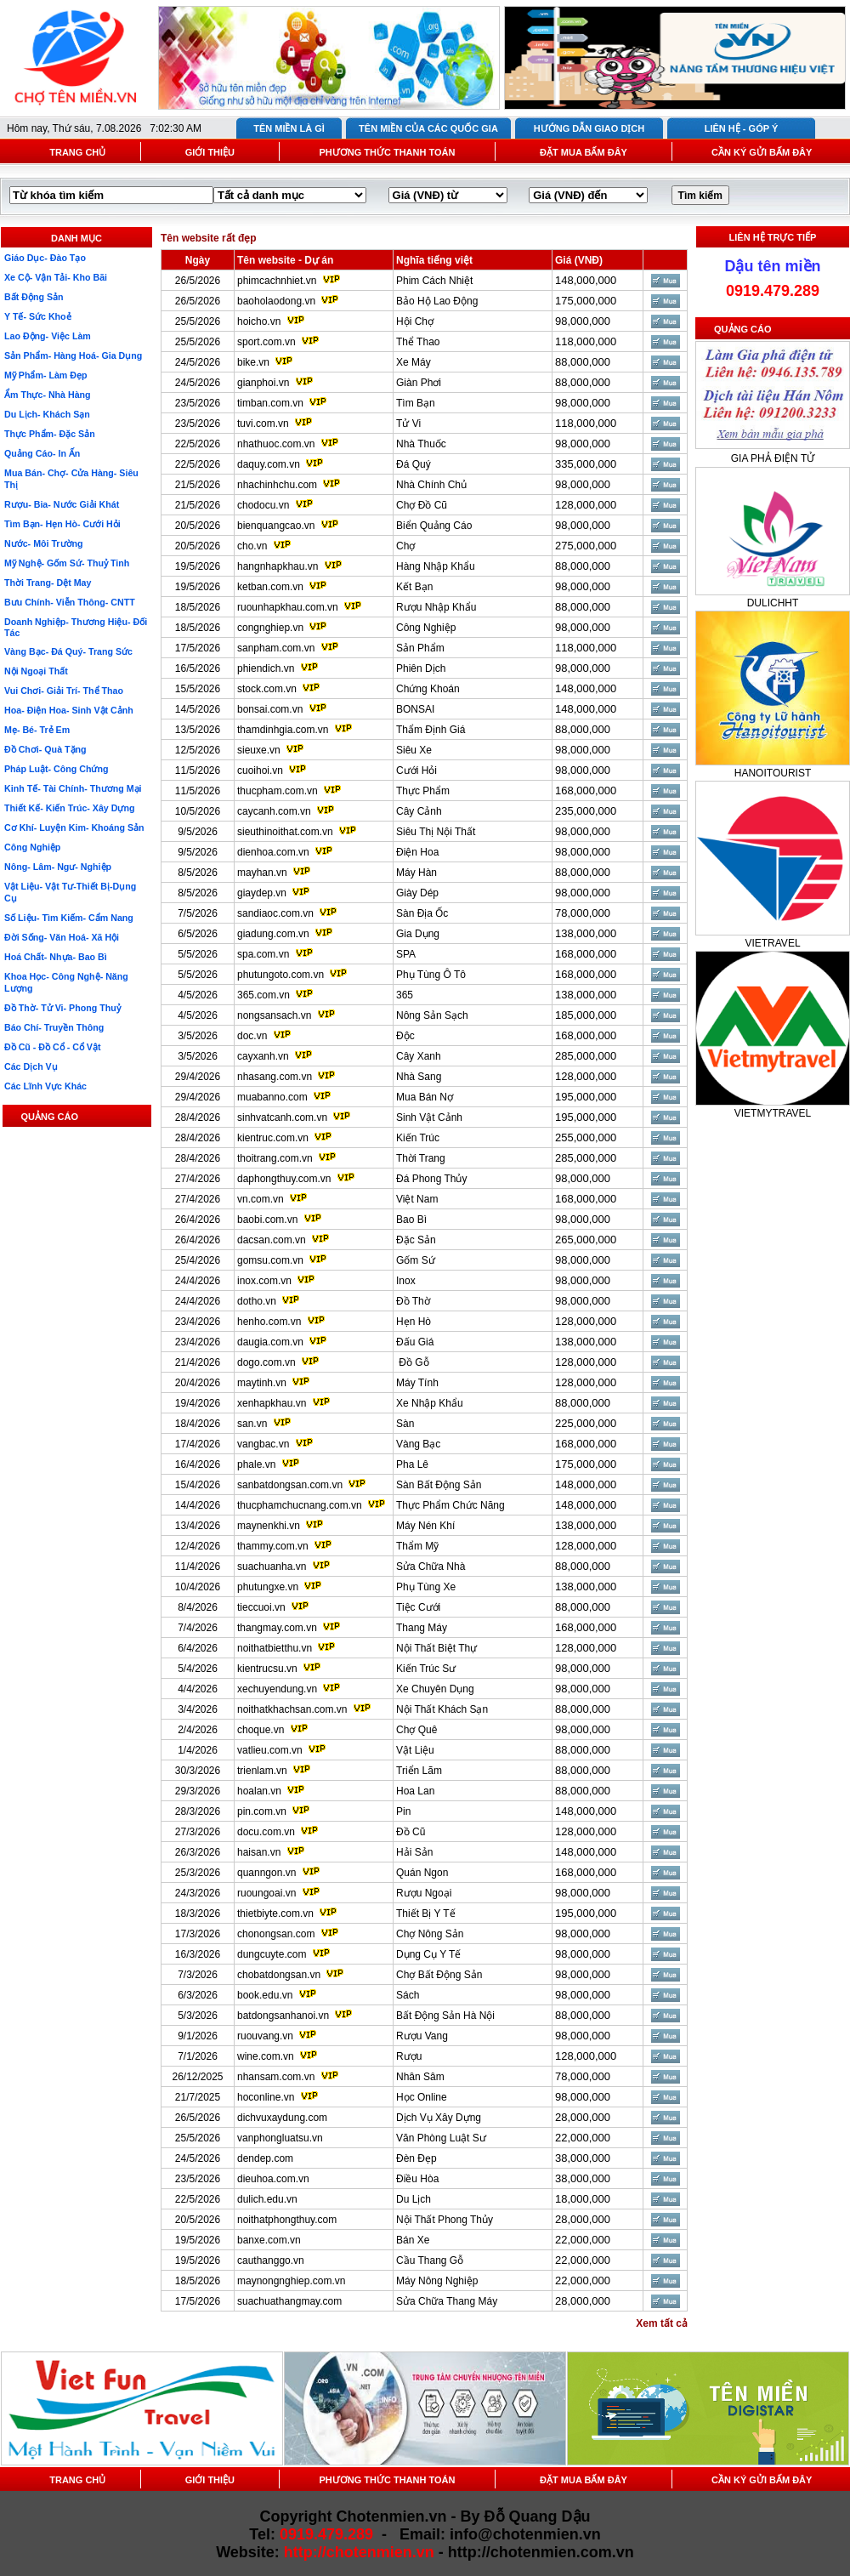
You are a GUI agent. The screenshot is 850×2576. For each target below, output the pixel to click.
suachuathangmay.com (289, 2301)
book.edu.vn (264, 1995)
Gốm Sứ (415, 1260)
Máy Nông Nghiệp (437, 2281)
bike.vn (253, 362)
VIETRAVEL (772, 943)
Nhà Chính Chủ (431, 485)
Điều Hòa (417, 2179)
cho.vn (252, 546)
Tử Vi (408, 423)
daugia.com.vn (270, 1342)
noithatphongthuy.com (287, 2220)
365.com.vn (263, 995)
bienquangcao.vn (275, 526)
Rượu (409, 2056)
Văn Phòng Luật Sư (441, 2138)
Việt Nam (417, 1199)
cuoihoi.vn (260, 770)
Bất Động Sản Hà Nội (445, 2016)
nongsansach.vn (274, 1015)
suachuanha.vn (271, 1566)
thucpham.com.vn (277, 791)
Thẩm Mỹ (417, 1546)
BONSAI (415, 709)
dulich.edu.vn (267, 2199)
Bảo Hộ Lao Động (437, 301)
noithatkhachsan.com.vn (292, 1709)
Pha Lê (412, 1464)
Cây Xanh (418, 1056)
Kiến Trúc (417, 1138)
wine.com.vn (265, 2056)
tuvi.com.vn (263, 423)
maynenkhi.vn (268, 1526)
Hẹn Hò (413, 1322)
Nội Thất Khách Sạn (442, 1709)
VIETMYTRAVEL (772, 1113)
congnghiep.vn (270, 628)
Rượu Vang (422, 2036)
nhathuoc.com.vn (275, 444)
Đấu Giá (415, 1342)
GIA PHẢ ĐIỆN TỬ (772, 458)
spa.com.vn (263, 954)
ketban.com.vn (270, 587)
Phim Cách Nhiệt (434, 281)
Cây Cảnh (419, 811)
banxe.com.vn (269, 2240)
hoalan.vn (259, 1791)
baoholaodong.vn (276, 301)
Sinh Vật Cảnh (429, 1117)
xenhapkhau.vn (271, 1403)
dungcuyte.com (271, 1954)
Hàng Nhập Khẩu (435, 566)
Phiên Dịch (420, 668)
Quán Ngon (422, 1873)
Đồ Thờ (413, 1301)
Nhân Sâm (420, 2077)
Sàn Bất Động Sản (438, 1485)
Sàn (405, 1424)
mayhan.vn (262, 873)
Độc (405, 1036)
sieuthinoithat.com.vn (286, 832)
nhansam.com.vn (275, 2077)
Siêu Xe (414, 750)
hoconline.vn (265, 2097)
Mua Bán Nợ (424, 1097)
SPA (406, 954)
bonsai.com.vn (270, 709)
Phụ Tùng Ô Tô (431, 975)
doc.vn (252, 1036)
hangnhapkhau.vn (277, 566)
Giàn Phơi (418, 383)
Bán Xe (412, 2240)
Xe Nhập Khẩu (429, 1403)
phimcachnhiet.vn (276, 281)
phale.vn (256, 1464)
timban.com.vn (270, 403)
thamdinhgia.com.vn (282, 730)
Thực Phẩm (423, 791)
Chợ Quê (416, 1730)
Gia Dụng (417, 934)
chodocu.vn (263, 505)
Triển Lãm (419, 1771)
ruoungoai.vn (266, 1893)
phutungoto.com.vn (280, 975)
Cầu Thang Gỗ (429, 2260)
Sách (407, 1995)
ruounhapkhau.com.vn (287, 607)
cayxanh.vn (263, 1056)
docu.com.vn (266, 1832)
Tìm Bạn (415, 403)
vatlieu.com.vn (270, 1750)
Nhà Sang (418, 1077)
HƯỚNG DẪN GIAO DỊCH (589, 128)
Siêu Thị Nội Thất (435, 832)
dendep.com (265, 2158)
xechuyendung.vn (277, 1689)
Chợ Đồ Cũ (421, 505)
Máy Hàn (416, 873)
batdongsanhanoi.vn (283, 2016)
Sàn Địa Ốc (422, 913)
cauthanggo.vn (270, 2260)
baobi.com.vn (267, 1219)
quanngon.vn (266, 1873)
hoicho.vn (258, 321)
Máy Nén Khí (425, 1526)
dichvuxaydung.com (282, 2118)
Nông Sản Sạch (432, 1015)
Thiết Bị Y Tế (426, 1913)
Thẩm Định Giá (430, 730)
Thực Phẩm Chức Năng (450, 1505)
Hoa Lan (415, 1791)
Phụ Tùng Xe (426, 1587)
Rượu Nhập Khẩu (436, 607)
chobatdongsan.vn (278, 1975)
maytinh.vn (261, 1383)
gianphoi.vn (263, 383)
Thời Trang (420, 1158)
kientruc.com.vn (273, 1138)
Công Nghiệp (426, 628)
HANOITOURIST (772, 773)
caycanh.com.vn (274, 811)
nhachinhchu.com (277, 485)
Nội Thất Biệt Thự (436, 1648)
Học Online (421, 2097)
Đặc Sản (416, 1240)
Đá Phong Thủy (432, 1179)
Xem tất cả (662, 2323)
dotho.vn (256, 1301)
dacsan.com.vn (271, 1240)
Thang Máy (421, 1628)
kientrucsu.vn (267, 1669)
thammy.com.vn (273, 1546)
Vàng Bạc (418, 1444)
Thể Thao (417, 342)
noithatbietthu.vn (274, 1648)
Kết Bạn (414, 587)
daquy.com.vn (268, 464)
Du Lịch (413, 2199)
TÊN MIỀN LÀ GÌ (289, 128)
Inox (406, 1281)
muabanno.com (272, 1097)
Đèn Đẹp (416, 2158)
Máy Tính (417, 1383)
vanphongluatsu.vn (280, 2138)
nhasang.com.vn (274, 1077)
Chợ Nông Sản (429, 1934)
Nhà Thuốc (421, 444)
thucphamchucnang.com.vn (299, 1505)
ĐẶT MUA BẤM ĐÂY (583, 152)
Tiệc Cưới (418, 1607)
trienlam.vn (262, 1771)
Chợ (405, 546)
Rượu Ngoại (423, 1893)
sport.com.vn (266, 342)
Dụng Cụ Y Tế (428, 1954)
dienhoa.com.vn (273, 852)
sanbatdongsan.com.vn (290, 1485)
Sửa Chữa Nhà (430, 1566)
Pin (403, 1811)
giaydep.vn (261, 893)
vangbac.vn (263, 1444)
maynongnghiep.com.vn (291, 2281)
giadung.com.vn (273, 934)
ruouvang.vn (265, 2036)
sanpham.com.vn (275, 648)
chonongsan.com (275, 1934)
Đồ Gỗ (412, 1362)
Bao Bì (411, 1219)
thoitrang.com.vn (275, 1158)
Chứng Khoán (428, 689)
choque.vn (260, 1730)
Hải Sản (414, 1852)
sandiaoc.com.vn (275, 913)
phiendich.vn (265, 668)
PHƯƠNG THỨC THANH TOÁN (387, 152)
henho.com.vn (269, 1322)
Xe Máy (413, 362)
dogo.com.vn (266, 1362)
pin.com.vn (261, 1811)
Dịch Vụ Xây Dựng (438, 2118)
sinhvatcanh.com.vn (282, 1117)
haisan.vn (258, 1852)
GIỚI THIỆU (210, 152)
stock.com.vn (267, 689)
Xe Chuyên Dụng (435, 1689)
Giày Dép (417, 893)
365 (404, 995)
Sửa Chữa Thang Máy (446, 2301)
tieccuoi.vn (261, 1607)
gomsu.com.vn (270, 1260)
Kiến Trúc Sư (426, 1669)
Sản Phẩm (420, 648)
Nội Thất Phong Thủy (444, 2220)
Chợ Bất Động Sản (439, 1975)
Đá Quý (413, 464)
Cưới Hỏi (416, 770)
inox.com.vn (264, 1281)
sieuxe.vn (258, 750)
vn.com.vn (260, 1199)
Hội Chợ (415, 321)
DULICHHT (773, 603)
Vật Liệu (415, 1750)
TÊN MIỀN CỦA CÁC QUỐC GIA (428, 128)
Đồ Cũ (410, 1832)
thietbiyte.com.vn (275, 1913)
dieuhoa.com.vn (273, 2179)
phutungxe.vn (267, 1587)
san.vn (252, 1424)
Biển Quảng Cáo (434, 526)
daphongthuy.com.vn (284, 1179)
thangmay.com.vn (277, 1628)
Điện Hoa (417, 852)
